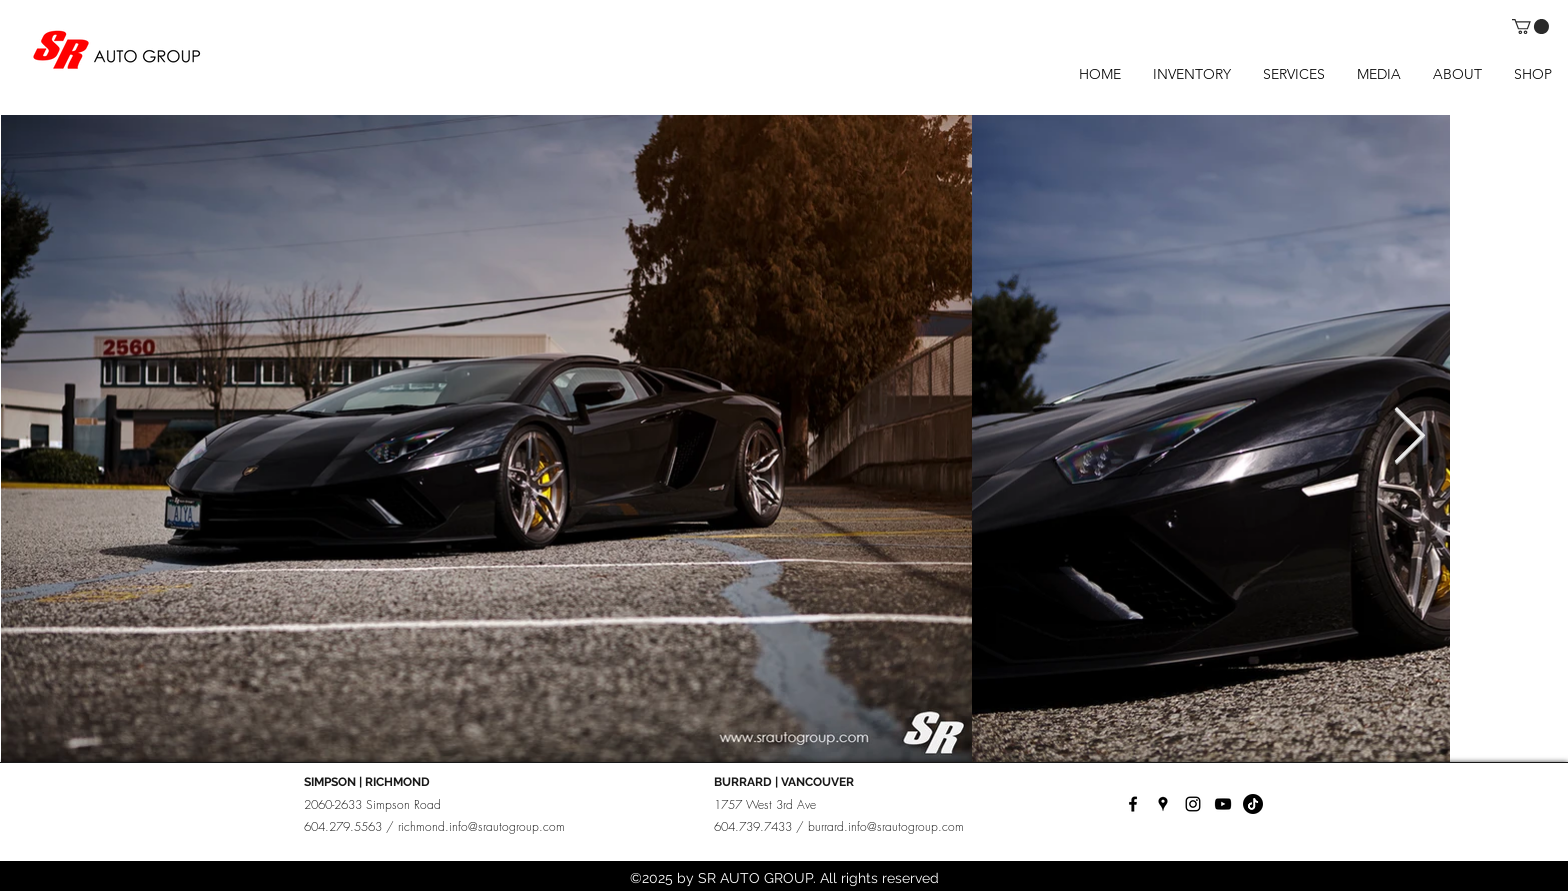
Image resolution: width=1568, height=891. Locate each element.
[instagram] (1193, 804)
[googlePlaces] (1163, 804)
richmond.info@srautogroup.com (481, 826)
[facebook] (1133, 804)
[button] (1530, 26)
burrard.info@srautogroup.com (886, 826)
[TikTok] (1253, 804)
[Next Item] (1409, 437)
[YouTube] (1223, 804)
